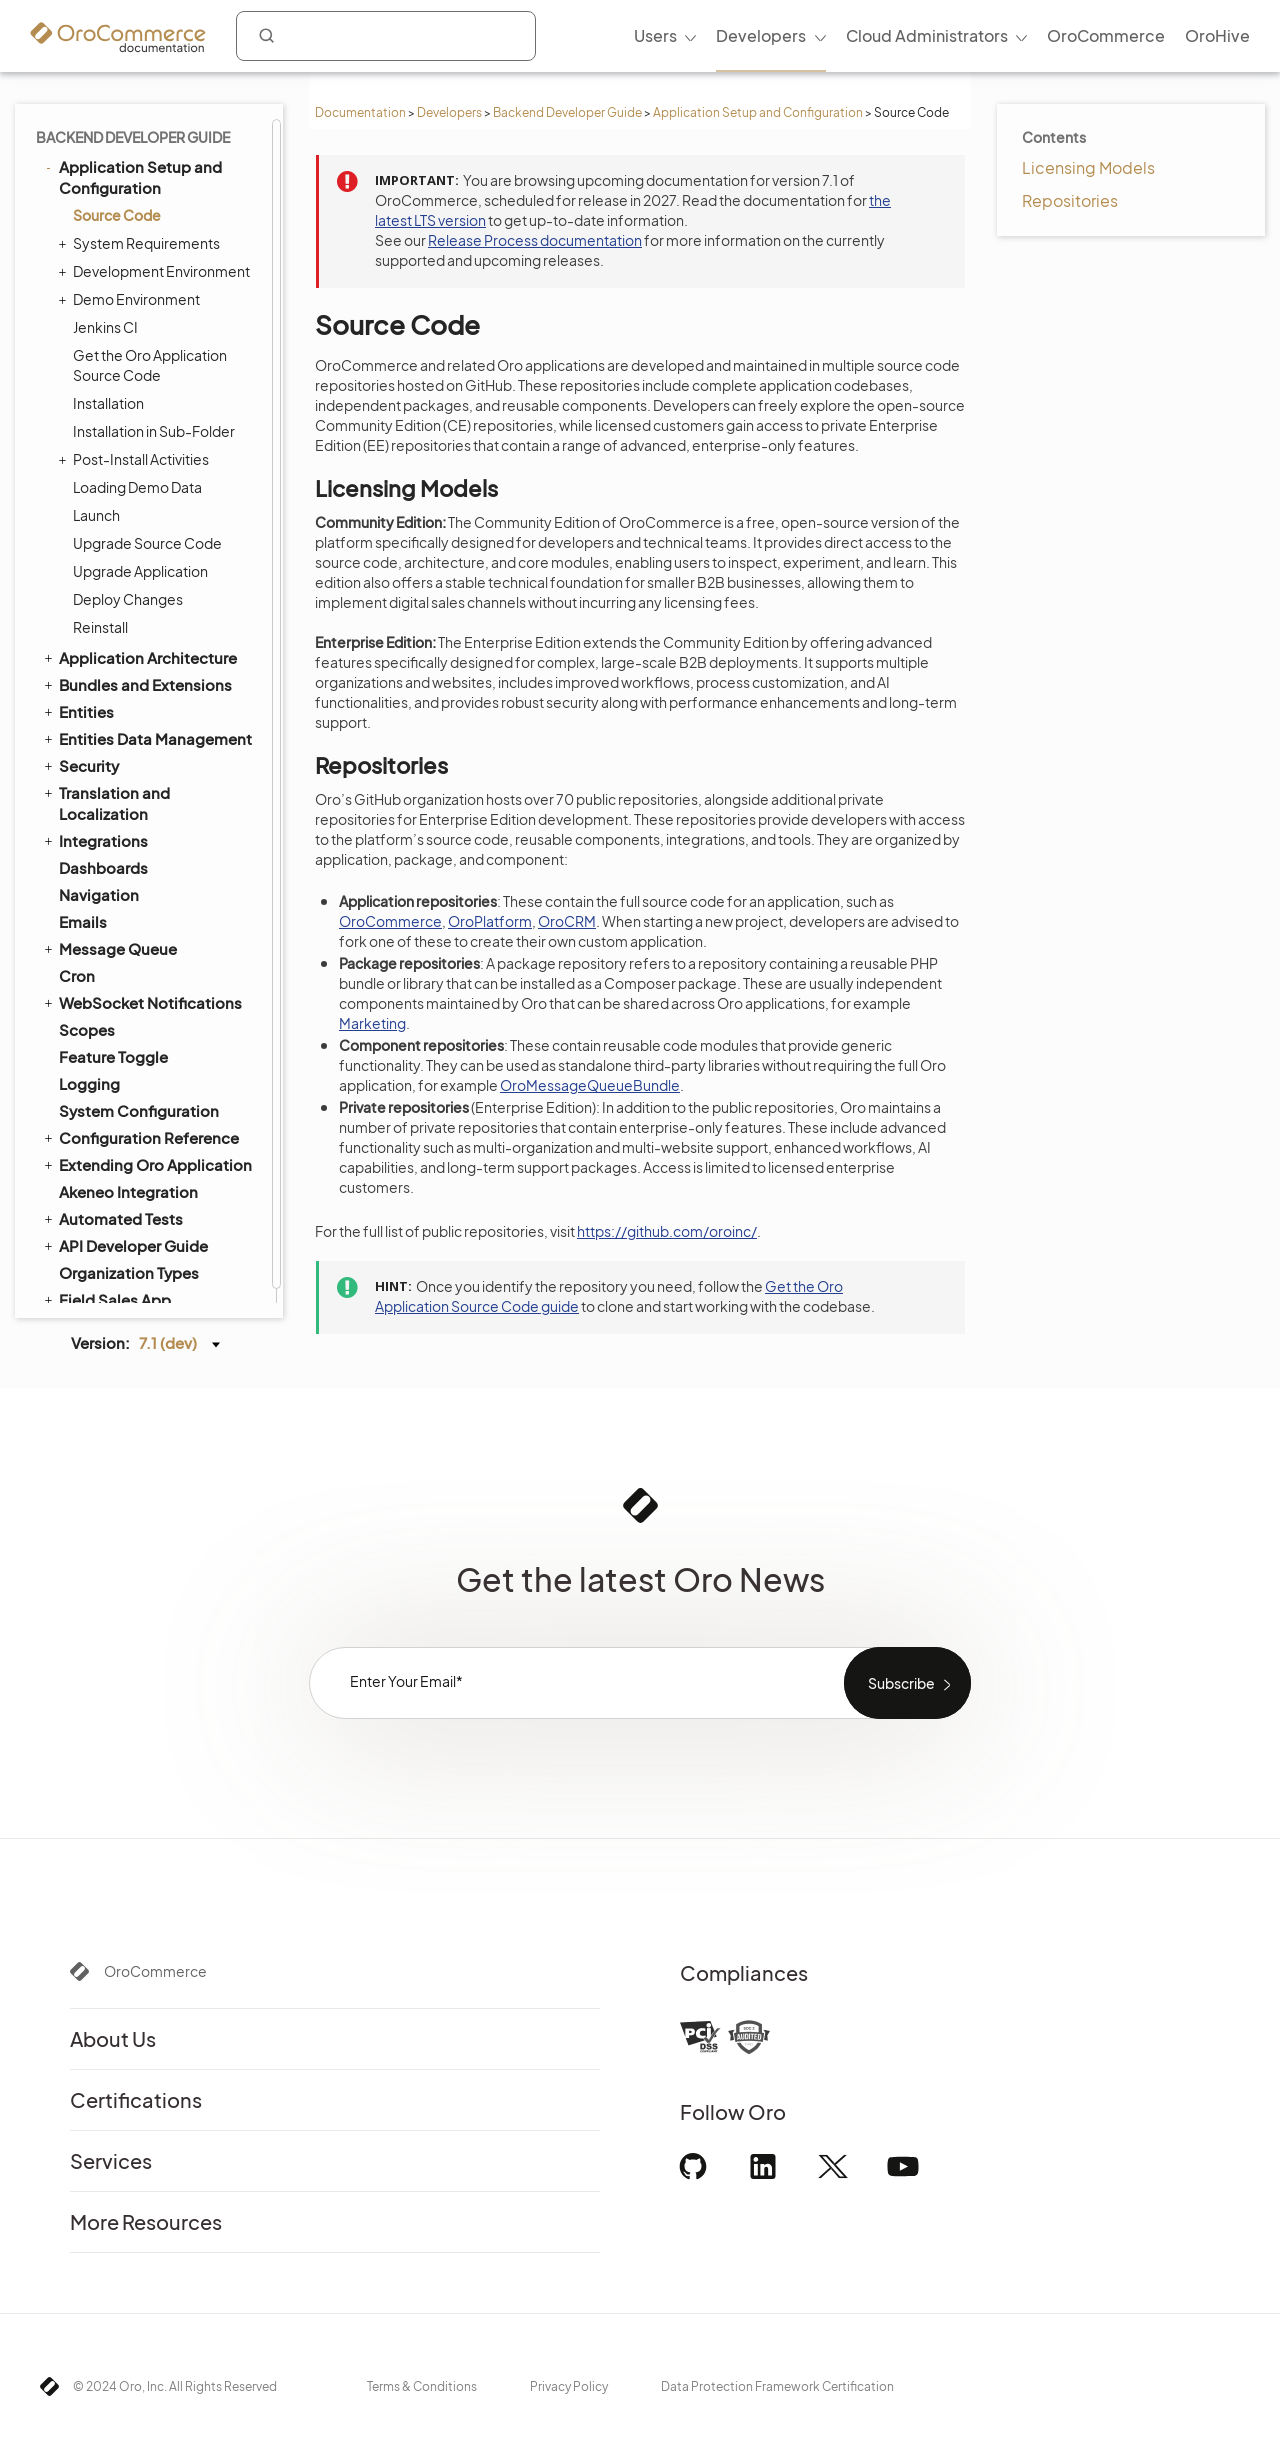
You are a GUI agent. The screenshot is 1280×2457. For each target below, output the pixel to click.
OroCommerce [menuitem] (1106, 35)
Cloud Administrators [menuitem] (927, 35)
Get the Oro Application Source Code (150, 365)
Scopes (87, 1029)
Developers (449, 112)
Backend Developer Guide (567, 112)
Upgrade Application (140, 571)
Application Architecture (139, 657)
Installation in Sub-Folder (154, 431)
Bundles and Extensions (136, 684)
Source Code (117, 215)
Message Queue (109, 948)
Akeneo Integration (128, 1191)
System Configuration (139, 1110)
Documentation (360, 112)
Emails (83, 921)
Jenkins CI (105, 327)
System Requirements (141, 243)
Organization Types (129, 1272)
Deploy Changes (128, 599)
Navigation (99, 894)
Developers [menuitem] (761, 35)
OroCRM (567, 921)
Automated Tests (112, 1218)
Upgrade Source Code (147, 543)
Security (80, 765)
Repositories (1070, 200)
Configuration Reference (140, 1137)
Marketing (372, 1023)
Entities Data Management (146, 738)
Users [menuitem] (655, 35)
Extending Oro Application (146, 1164)
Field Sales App (106, 1299)
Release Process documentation (535, 240)
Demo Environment (131, 299)
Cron (77, 975)
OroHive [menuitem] (1217, 35)
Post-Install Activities (136, 459)
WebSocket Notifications (141, 1002)
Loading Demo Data (137, 487)
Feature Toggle (113, 1056)
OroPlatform (490, 921)
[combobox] (386, 36)
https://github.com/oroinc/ (667, 1231)
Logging (89, 1083)
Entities (77, 711)
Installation (108, 403)
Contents (1054, 137)
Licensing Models (1088, 167)
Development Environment (156, 271)
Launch (96, 515)
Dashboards (103, 867)
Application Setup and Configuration (758, 112)
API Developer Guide (124, 1245)
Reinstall (100, 627)
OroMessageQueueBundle (590, 1085)
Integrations (94, 840)
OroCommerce (390, 921)
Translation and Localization (105, 802)
